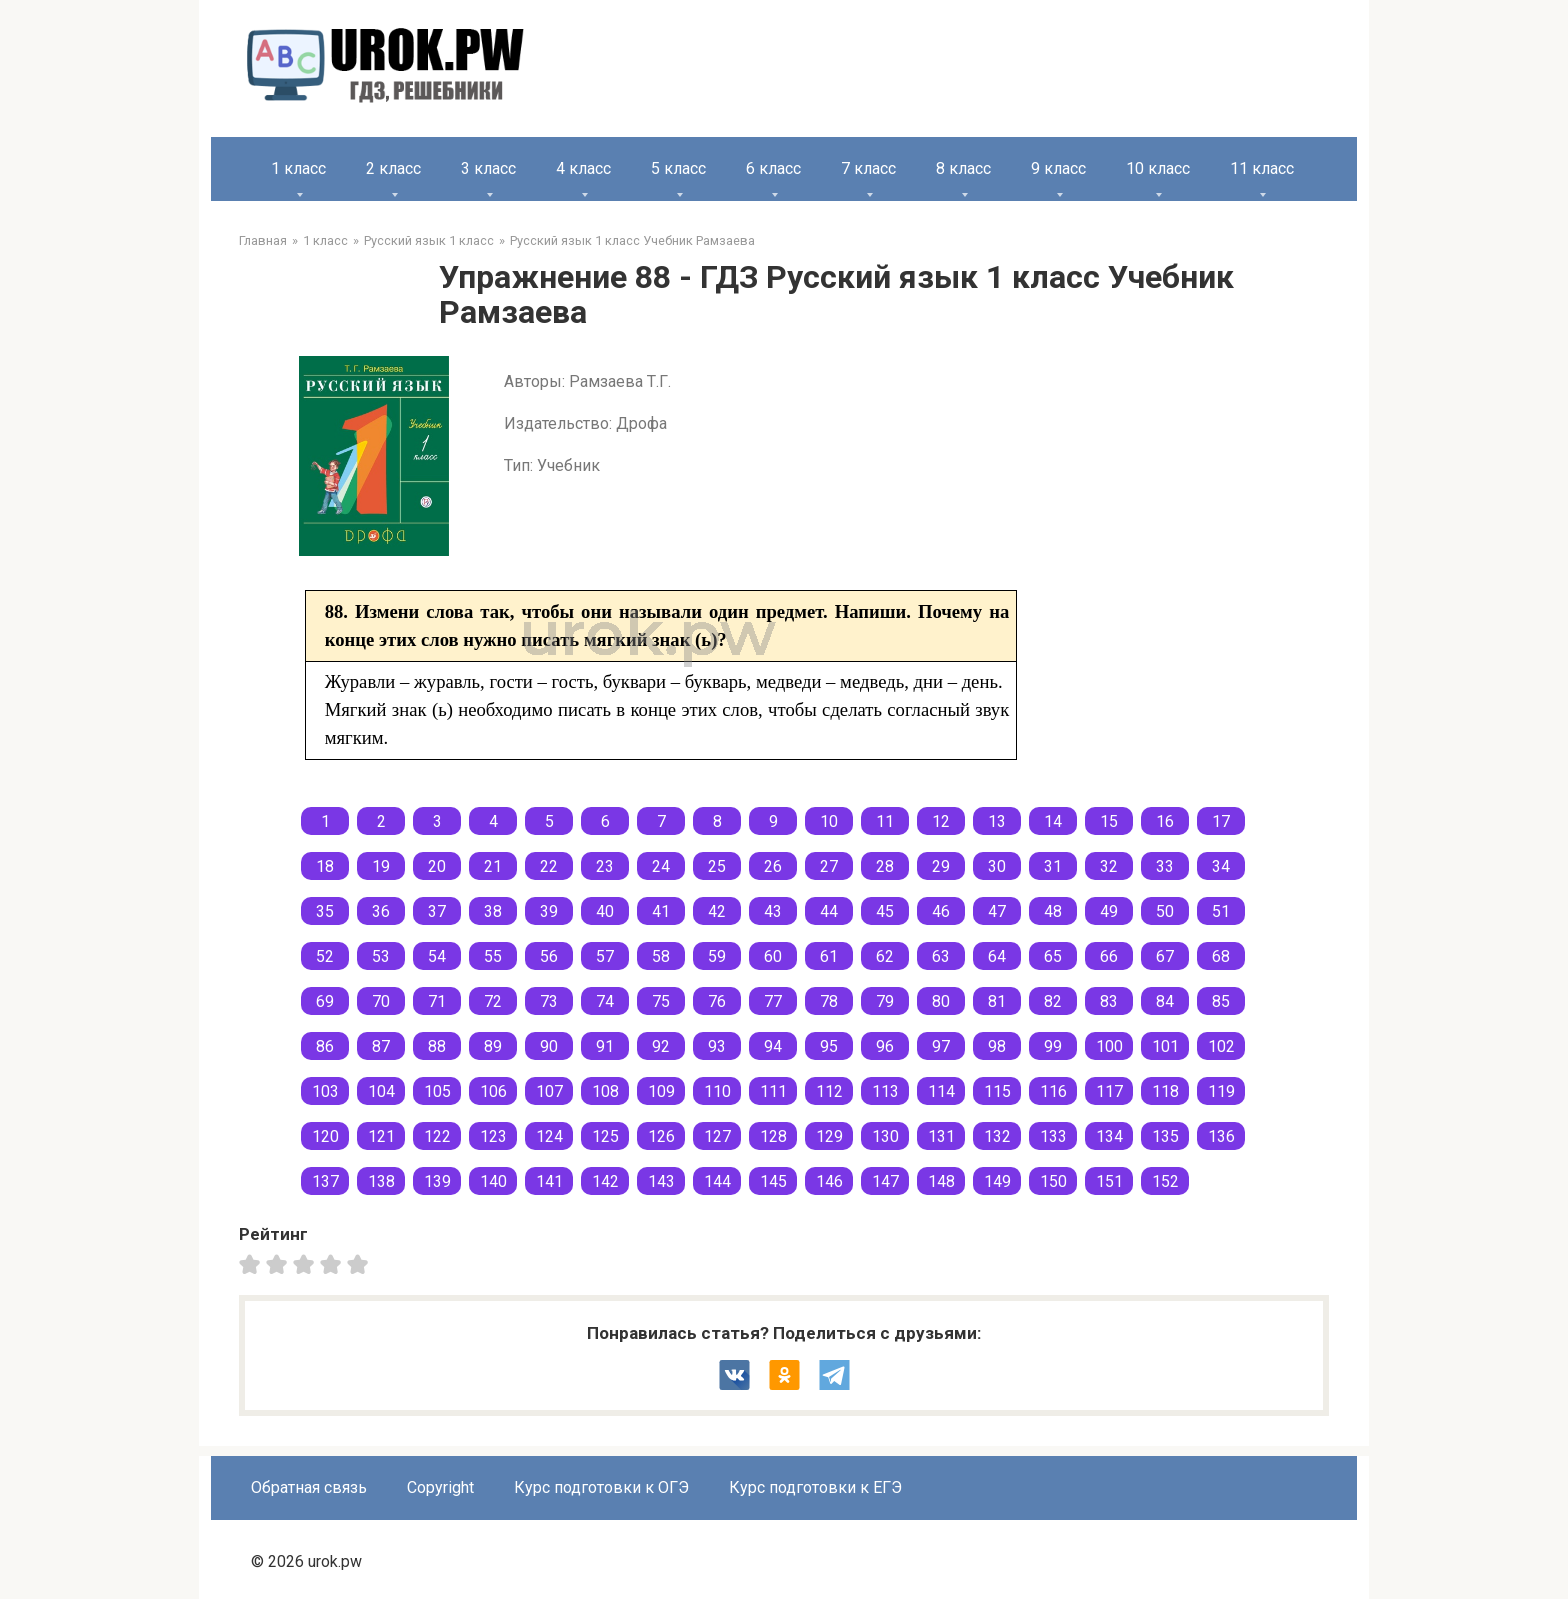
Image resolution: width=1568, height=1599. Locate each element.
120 (325, 1136)
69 (325, 1001)
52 (325, 956)
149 (997, 1181)
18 (325, 866)
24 (661, 866)
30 (997, 866)
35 (325, 911)
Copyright (440, 1487)
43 (773, 911)
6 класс (773, 168)
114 (941, 1091)
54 (437, 956)
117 (1109, 1091)
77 (773, 1001)
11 (885, 821)
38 (493, 911)
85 (1221, 1001)
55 (493, 956)
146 (829, 1181)
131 (941, 1136)
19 (381, 866)
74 (605, 1001)
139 (437, 1181)
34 (1221, 866)
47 (997, 911)
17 (1221, 821)
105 (437, 1091)
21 (493, 866)
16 (1165, 821)
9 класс (1058, 168)
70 (381, 1001)
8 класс (963, 168)
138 (381, 1181)
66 (1109, 956)
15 (1109, 821)
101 (1165, 1046)
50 (1165, 911)
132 (997, 1136)
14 (1053, 821)
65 (1053, 956)
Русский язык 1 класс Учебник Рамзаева (632, 240)
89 (493, 1046)
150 (1053, 1181)
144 (717, 1181)
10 (829, 821)
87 (381, 1046)
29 (941, 866)
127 (717, 1136)
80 (941, 1001)
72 (493, 1001)
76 (717, 1001)
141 (549, 1181)
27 (829, 866)
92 (661, 1046)
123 (493, 1136)
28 (885, 866)
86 (325, 1046)
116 (1053, 1091)
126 (661, 1136)
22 (549, 866)
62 (885, 956)
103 (325, 1091)
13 (997, 821)
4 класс (583, 168)
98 (997, 1046)
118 (1165, 1091)
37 (437, 911)
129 (829, 1136)
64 (997, 956)
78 (829, 1001)
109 (661, 1091)
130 (885, 1136)
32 (1109, 866)
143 (661, 1181)
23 (605, 866)
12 (941, 821)
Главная (263, 240)
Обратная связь (309, 1487)
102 (1221, 1046)
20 (437, 866)
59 (717, 956)
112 (829, 1091)
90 (549, 1046)
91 (605, 1046)
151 (1109, 1181)
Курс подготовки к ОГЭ (601, 1487)
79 (885, 1001)
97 (941, 1046)
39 (549, 911)
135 (1165, 1136)
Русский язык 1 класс (429, 240)
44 (829, 911)
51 (1221, 911)
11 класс (1262, 168)
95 (829, 1046)
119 (1221, 1091)
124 (549, 1136)
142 (605, 1181)
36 (381, 911)
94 (773, 1046)
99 (1053, 1046)
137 (325, 1181)
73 (549, 1001)
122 (437, 1136)
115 (997, 1091)
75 (661, 1001)
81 (997, 1001)
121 (381, 1136)
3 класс (488, 168)
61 (829, 956)
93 (717, 1046)
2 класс (393, 168)
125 (605, 1136)
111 (773, 1091)
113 (885, 1091)
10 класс (1158, 168)
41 (661, 911)
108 (605, 1091)
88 (437, 1046)
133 (1053, 1136)
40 (605, 911)
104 (381, 1091)
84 (1165, 1001)
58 (661, 956)
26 (773, 866)
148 (941, 1181)
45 (885, 911)
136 (1221, 1136)
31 (1053, 866)
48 (1053, 911)
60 (773, 956)
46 (941, 911)
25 (717, 866)
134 (1109, 1136)
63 (941, 956)
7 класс (868, 168)
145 (773, 1181)
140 (493, 1181)
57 (605, 956)
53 (381, 956)
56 (549, 956)
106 (493, 1091)
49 (1109, 911)
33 (1165, 866)
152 (1165, 1181)
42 (717, 911)
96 (885, 1046)
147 (885, 1181)
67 (1165, 956)
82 (1053, 1001)
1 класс (298, 168)
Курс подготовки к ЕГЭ (815, 1487)
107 (549, 1091)
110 (717, 1091)
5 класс (678, 168)
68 (1221, 956)
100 (1109, 1046)
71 (437, 1001)
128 (773, 1136)
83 (1109, 1001)
